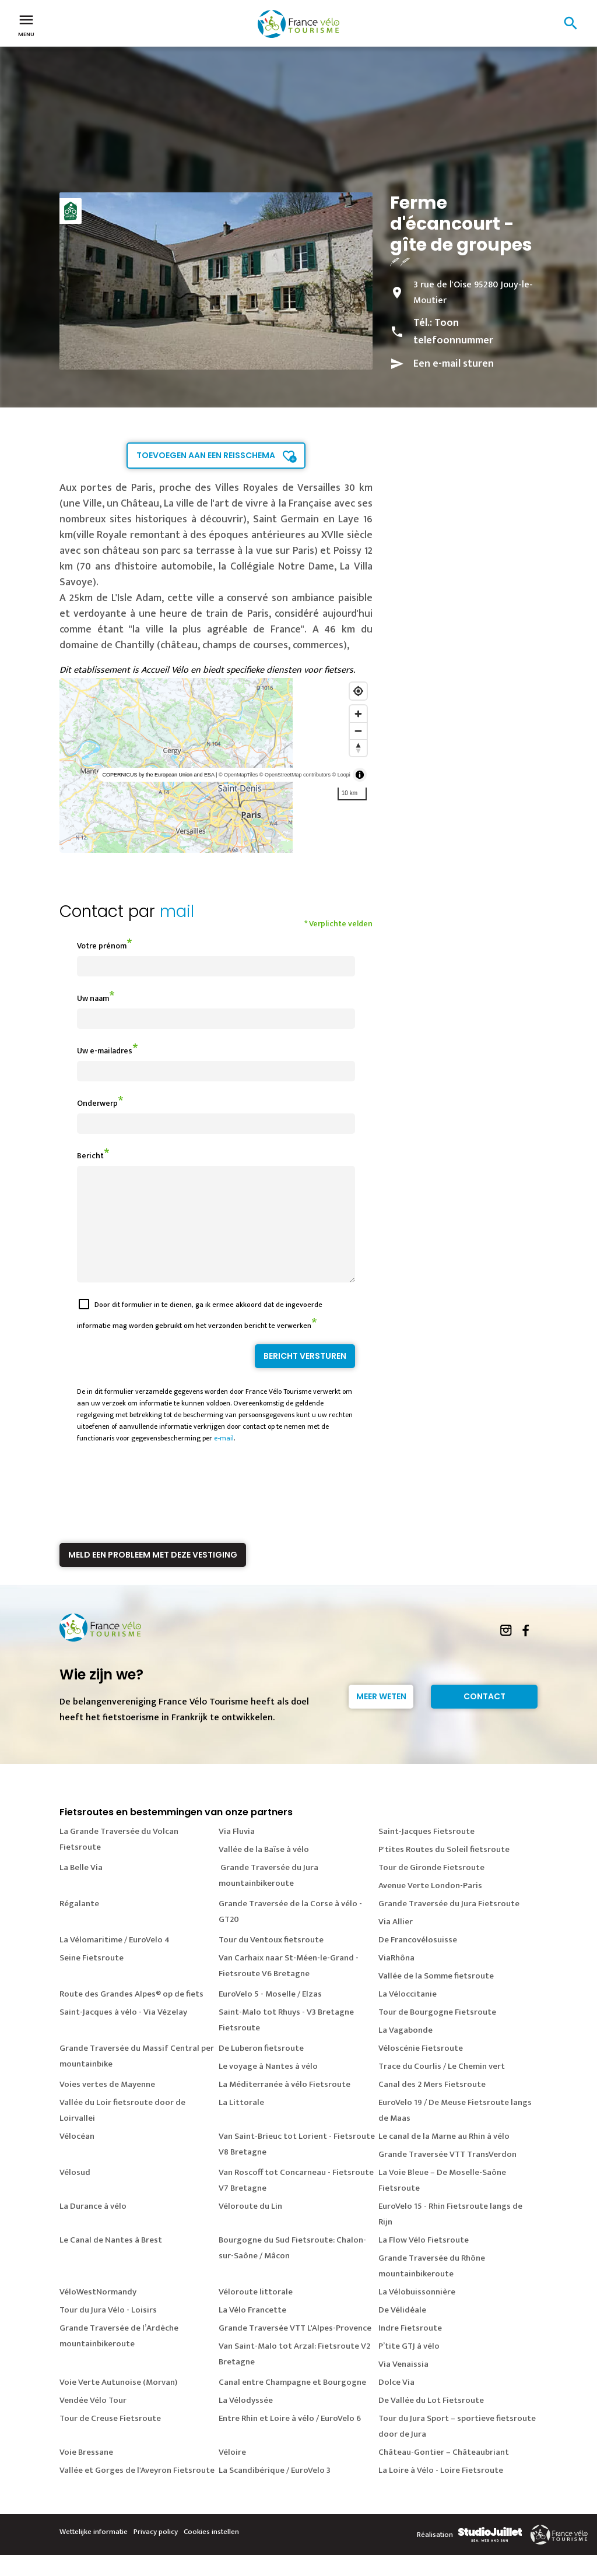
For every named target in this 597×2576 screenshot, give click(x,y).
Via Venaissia (403, 2385)
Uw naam (93, 998)
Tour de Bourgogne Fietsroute (437, 2033)
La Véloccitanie (407, 2015)
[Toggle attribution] (360, 775)
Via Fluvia (237, 1852)
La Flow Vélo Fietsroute (423, 2261)
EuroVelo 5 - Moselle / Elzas (270, 2015)
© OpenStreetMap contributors (295, 775)
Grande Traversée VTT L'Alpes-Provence (295, 2349)
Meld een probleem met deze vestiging (152, 1576)
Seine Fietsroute (91, 1978)
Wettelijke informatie (93, 2552)
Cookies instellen (211, 2552)
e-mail (224, 1459)
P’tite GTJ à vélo (409, 2367)
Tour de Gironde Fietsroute (431, 1888)
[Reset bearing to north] (358, 747)
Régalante (79, 1924)
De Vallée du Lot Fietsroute (431, 2421)
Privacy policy (156, 2552)
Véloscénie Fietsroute (420, 2069)
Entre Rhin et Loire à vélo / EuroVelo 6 (290, 2439)
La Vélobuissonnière (416, 2313)
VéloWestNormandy (97, 2313)
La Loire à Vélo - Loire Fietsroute (440, 2491)
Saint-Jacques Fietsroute (426, 1852)
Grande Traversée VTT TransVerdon (447, 2175)
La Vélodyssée (246, 2421)
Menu (26, 24)
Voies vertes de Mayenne (107, 2105)
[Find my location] (358, 691)
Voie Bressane (86, 2473)
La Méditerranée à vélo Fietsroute (284, 2105)
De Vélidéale (402, 2331)
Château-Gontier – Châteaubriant (443, 2473)
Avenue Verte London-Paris (430, 1906)
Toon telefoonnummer (453, 331)
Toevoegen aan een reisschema (205, 455)
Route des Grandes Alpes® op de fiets (131, 2015)
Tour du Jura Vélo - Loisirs (108, 2331)
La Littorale (241, 2123)
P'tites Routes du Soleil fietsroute (444, 1870)
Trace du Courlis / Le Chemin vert (441, 2087)
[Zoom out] (358, 730)
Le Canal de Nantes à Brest (110, 2261)
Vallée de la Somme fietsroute (436, 1997)
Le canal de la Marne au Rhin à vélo (444, 2157)
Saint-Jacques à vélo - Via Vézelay (123, 2033)
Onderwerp (97, 1103)
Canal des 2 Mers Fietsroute (432, 2105)
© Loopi (341, 775)
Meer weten (381, 1717)
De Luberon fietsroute (261, 2069)
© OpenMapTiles (238, 775)
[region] (216, 765)
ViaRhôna (396, 1978)
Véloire (232, 2473)
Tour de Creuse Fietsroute (110, 2439)
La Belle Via (81, 1888)
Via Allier (395, 1942)
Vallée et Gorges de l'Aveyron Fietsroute (137, 2491)
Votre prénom (102, 946)
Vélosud (74, 2193)
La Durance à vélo (93, 2227)
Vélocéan (76, 2157)
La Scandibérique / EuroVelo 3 (275, 2491)
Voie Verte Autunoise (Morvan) (118, 2403)
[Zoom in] (358, 713)
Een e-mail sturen (453, 363)
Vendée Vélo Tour (93, 2421)
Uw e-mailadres (104, 1050)
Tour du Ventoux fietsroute (271, 1960)
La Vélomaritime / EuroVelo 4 (114, 1960)
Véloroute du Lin (250, 2227)
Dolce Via (396, 2403)
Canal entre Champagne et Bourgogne (292, 2403)
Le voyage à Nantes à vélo (268, 2087)
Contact (484, 1717)
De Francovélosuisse (417, 1960)
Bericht (90, 1155)
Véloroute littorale (256, 2313)
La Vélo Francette (252, 2331)
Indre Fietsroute (410, 2349)
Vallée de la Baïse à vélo (264, 1870)
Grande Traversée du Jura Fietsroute (448, 1924)
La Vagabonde (405, 2051)
